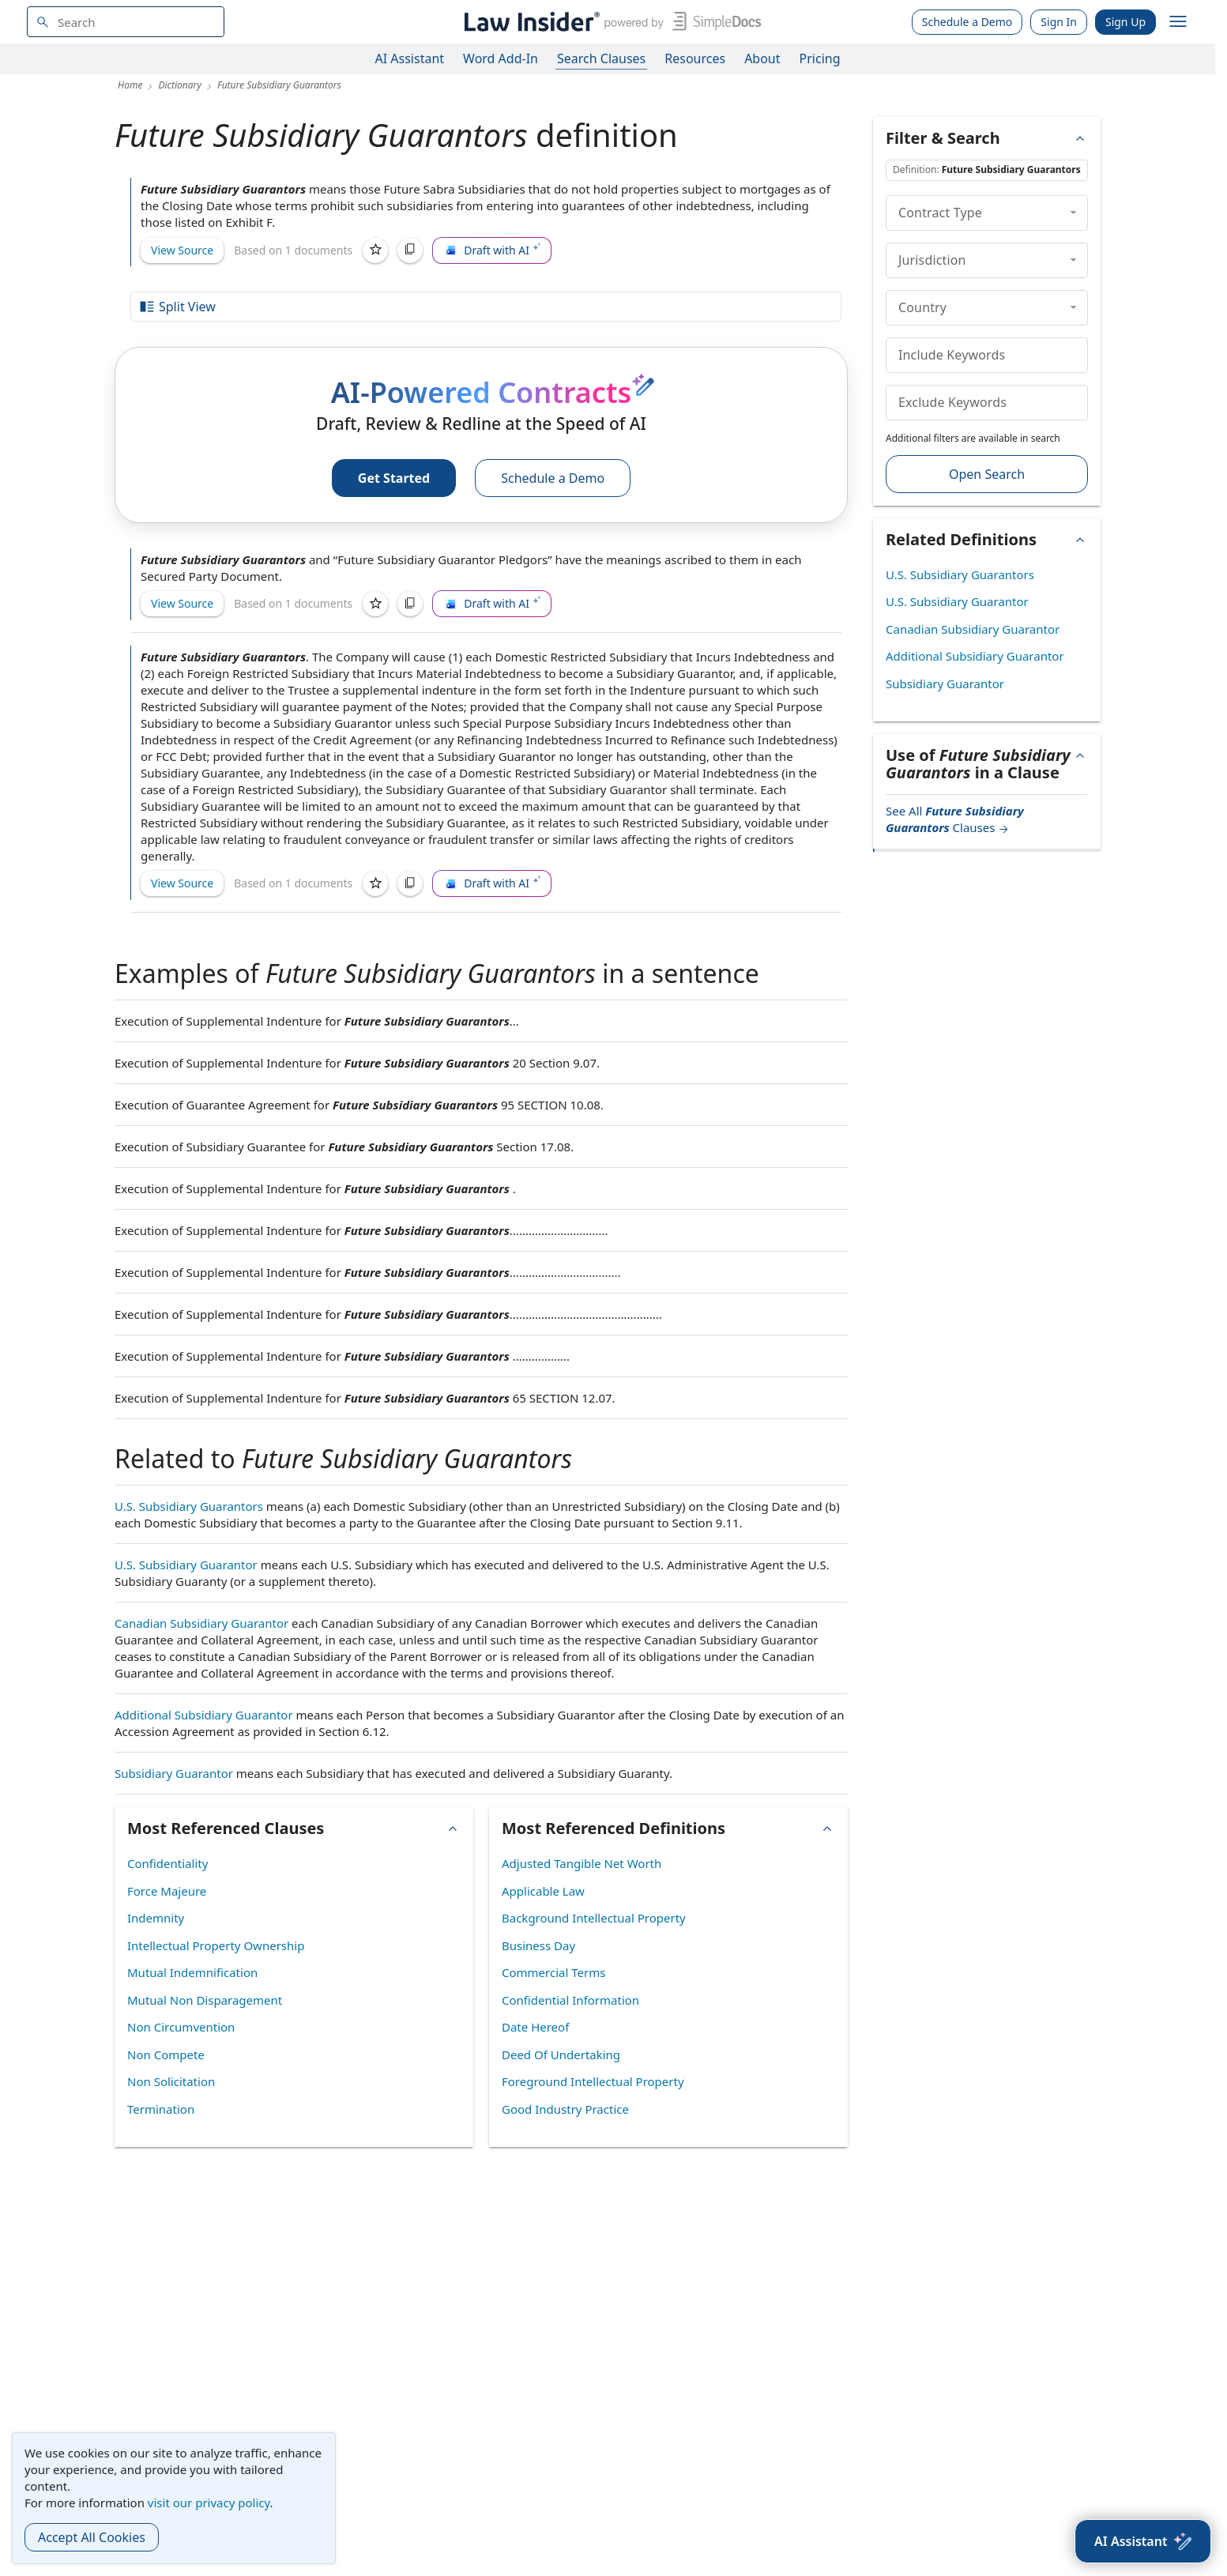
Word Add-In (500, 58)
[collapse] (1073, 212)
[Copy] (410, 250)
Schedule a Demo (967, 21)
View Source (182, 250)
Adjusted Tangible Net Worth (581, 1863)
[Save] (375, 250)
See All (955, 819)
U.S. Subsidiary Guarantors (189, 1506)
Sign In (1059, 21)
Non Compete (166, 2054)
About (762, 58)
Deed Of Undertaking (561, 2054)
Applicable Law (543, 1891)
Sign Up (1125, 21)
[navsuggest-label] (125, 21)
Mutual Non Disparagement (204, 2000)
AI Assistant (410, 58)
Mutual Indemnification (192, 1972)
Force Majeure (166, 1891)
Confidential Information (570, 2000)
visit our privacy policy (209, 2502)
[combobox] (125, 21)
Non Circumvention (181, 2027)
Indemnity (155, 1918)
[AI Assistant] (1143, 2541)
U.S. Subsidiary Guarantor (186, 1564)
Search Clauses (601, 58)
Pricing (820, 58)
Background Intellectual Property (594, 1918)
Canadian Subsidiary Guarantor (201, 1623)
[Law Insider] (609, 21)
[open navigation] (1178, 22)
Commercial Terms (553, 1972)
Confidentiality (167, 1863)
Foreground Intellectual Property (593, 2081)
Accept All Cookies (91, 2537)
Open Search (987, 474)
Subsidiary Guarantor (174, 1773)
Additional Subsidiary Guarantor (204, 1715)
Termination (160, 2109)
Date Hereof (535, 2027)
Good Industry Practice (565, 2109)
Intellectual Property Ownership (215, 1945)
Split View (177, 306)
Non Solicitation (171, 2081)
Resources (694, 58)
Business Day (538, 1945)
